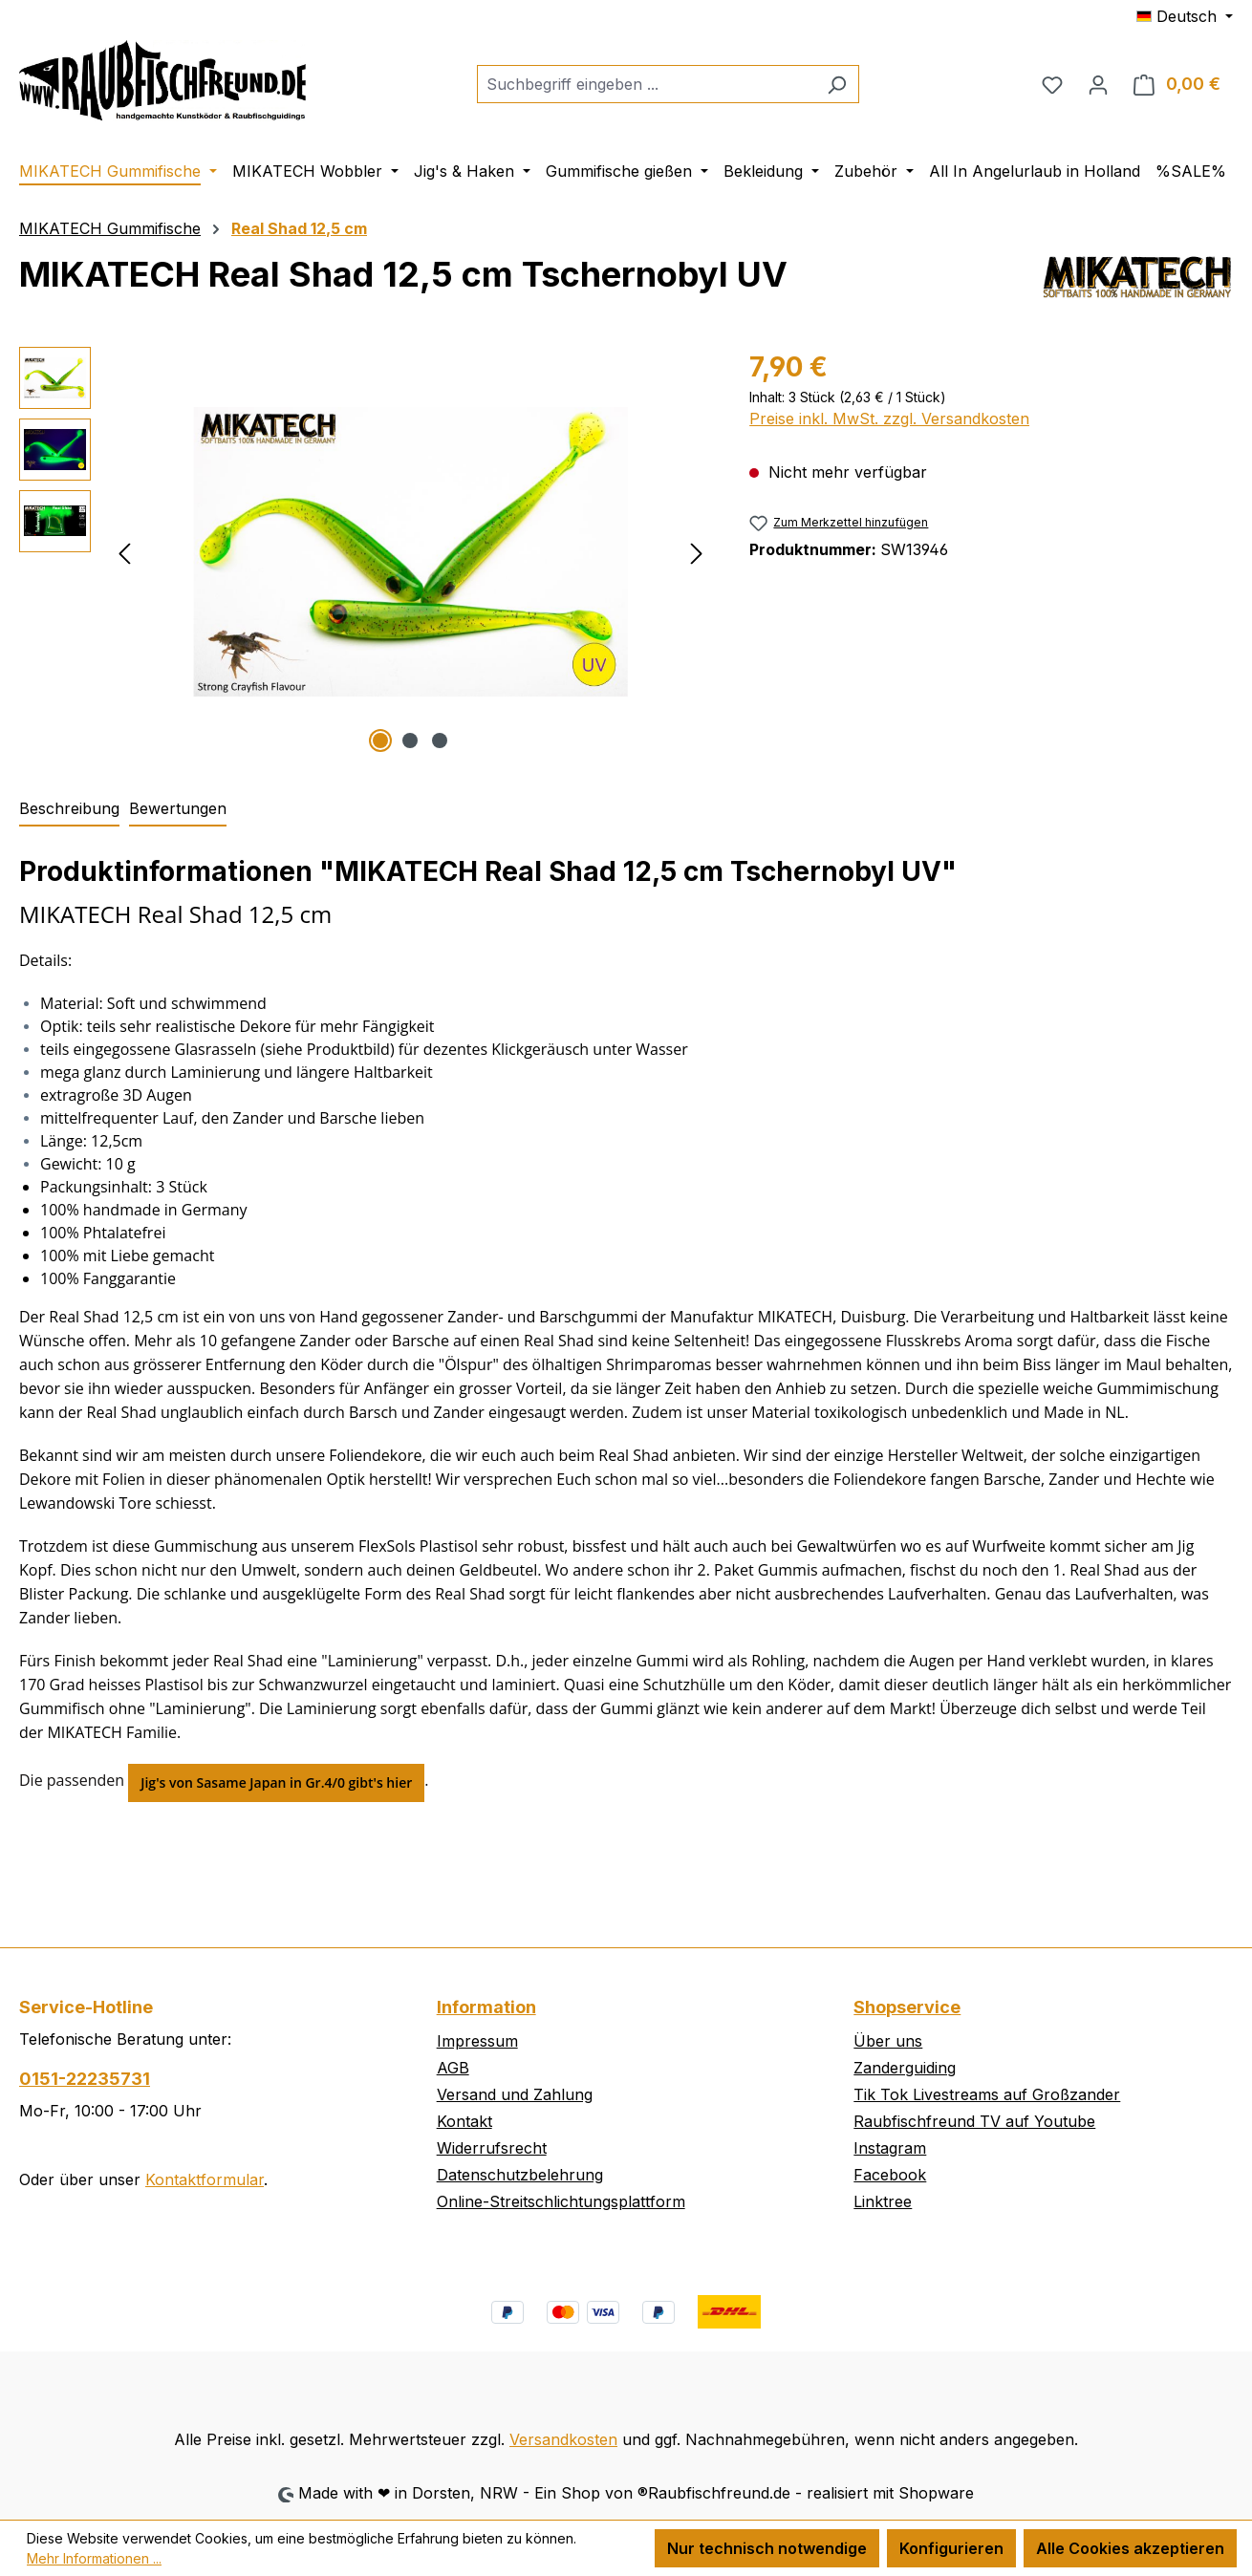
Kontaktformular (204, 2179)
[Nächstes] (696, 552)
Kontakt (464, 2121)
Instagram (889, 2147)
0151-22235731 (84, 2079)
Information (486, 2007)
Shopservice (907, 2007)
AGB (453, 2067)
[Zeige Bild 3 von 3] (439, 740)
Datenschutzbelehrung (520, 2174)
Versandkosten (563, 2439)
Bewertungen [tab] (178, 808)
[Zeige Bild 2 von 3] (410, 740)
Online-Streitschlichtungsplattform (561, 2201)
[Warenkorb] (1177, 84)
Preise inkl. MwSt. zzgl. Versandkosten (889, 418)
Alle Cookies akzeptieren (1130, 2548)
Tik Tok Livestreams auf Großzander (986, 2094)
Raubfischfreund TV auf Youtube (974, 2121)
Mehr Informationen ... (94, 2558)
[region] (365, 552)
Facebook (889, 2174)
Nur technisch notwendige (767, 2548)
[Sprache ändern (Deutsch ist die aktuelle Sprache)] (1184, 16)
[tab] (69, 809)
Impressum (477, 2040)
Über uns (887, 2040)
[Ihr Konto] (1098, 84)
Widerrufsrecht (492, 2147)
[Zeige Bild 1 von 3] (380, 740)
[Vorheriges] (124, 552)
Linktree (882, 2201)
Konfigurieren (951, 2548)
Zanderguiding (904, 2067)
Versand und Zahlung (515, 2094)
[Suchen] (836, 84)
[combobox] (646, 84)
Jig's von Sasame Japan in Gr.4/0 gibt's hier (276, 1782)
